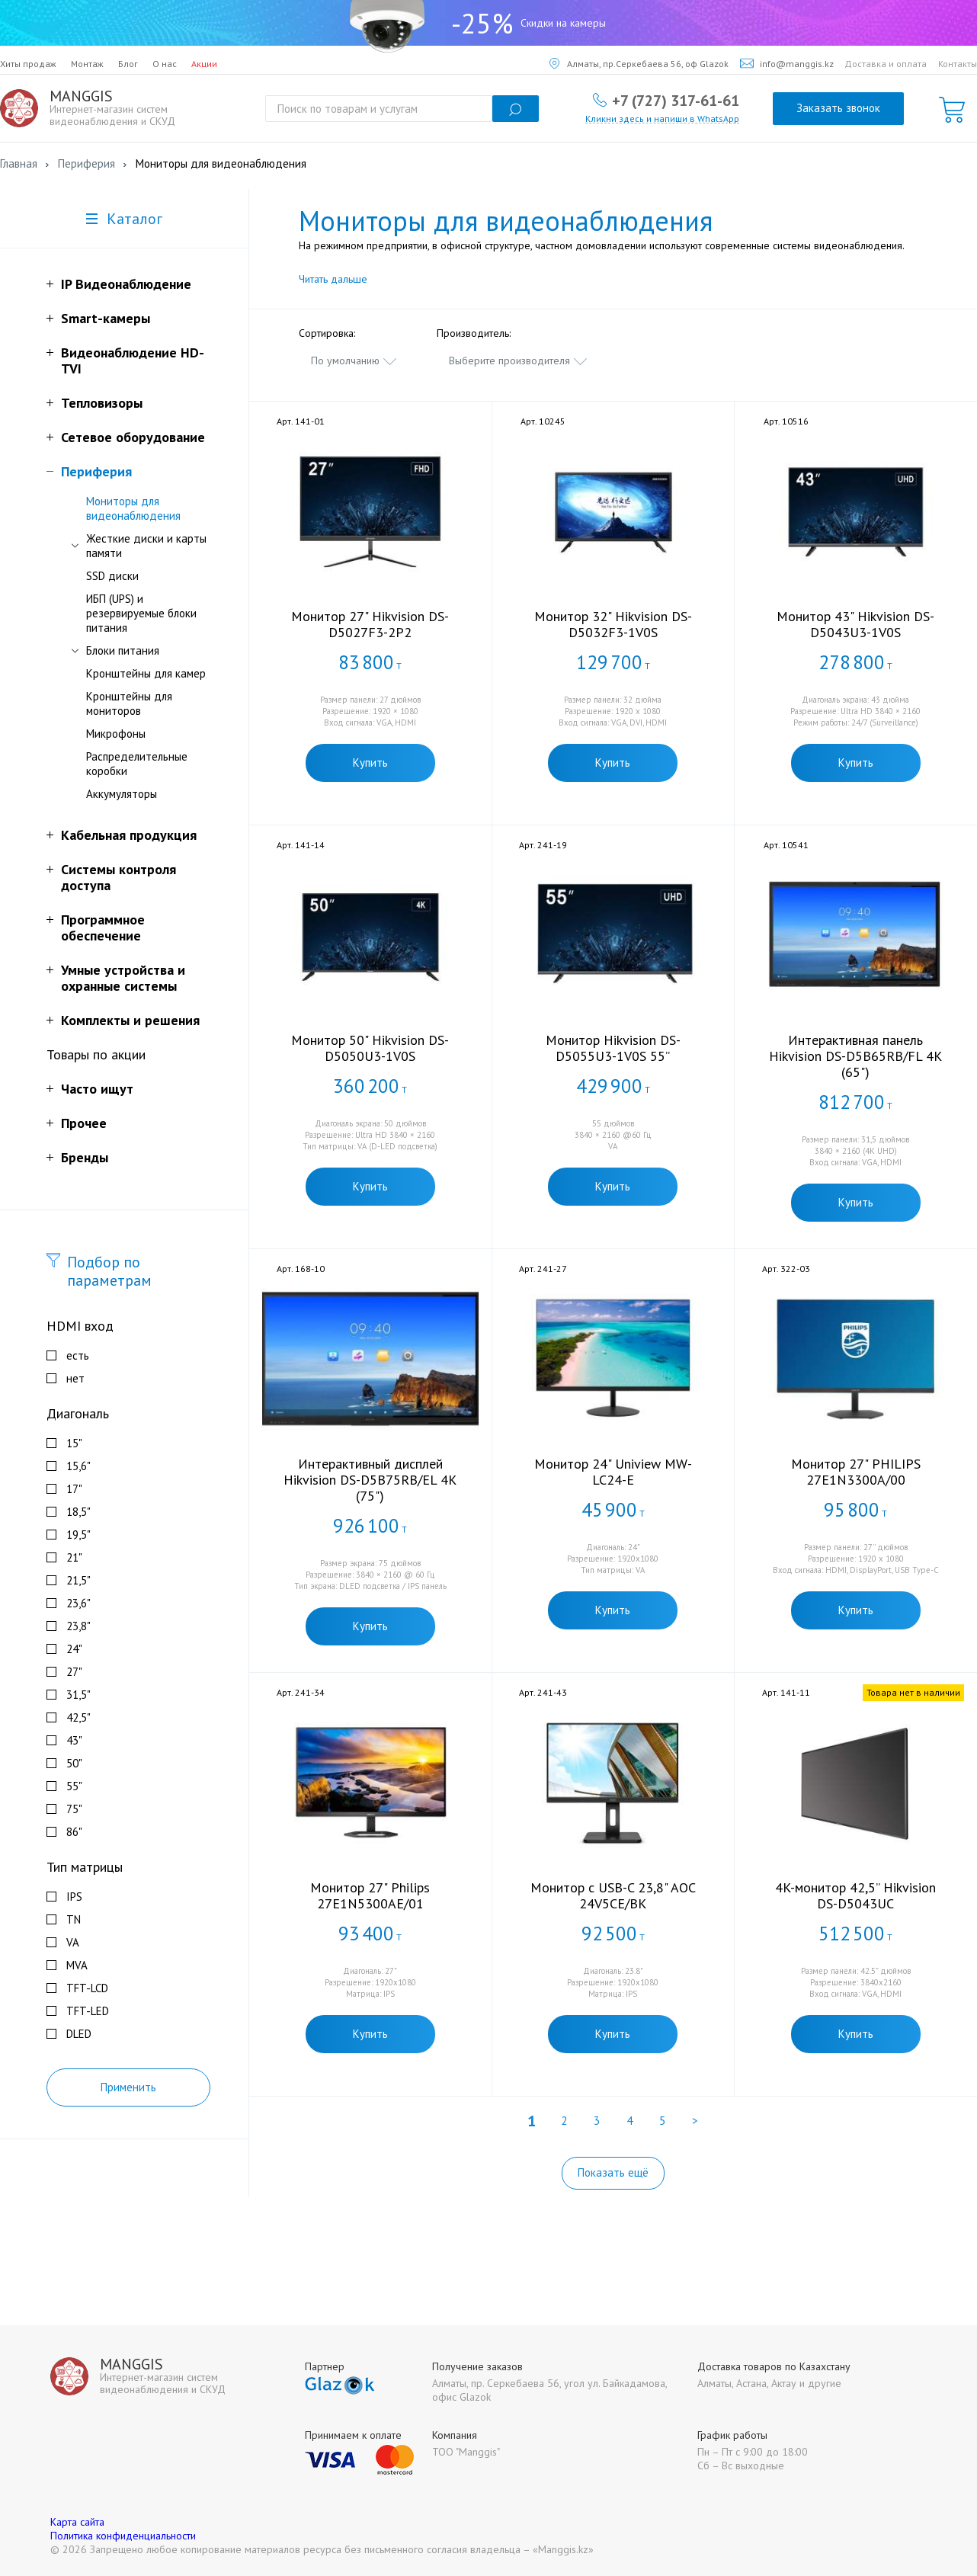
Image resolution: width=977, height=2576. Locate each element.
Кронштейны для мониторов (129, 703)
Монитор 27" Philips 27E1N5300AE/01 (370, 1895)
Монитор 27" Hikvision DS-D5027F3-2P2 (370, 624)
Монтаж (87, 63)
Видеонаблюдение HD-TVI (132, 360)
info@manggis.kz (787, 63)
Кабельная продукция (129, 835)
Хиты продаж (28, 63)
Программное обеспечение (103, 928)
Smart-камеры (105, 318)
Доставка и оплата (885, 63)
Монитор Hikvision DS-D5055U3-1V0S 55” (613, 1048)
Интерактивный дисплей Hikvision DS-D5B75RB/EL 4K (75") (369, 1479)
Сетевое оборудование (133, 437)
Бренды (84, 1157)
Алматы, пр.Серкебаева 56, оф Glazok (639, 63)
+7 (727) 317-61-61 (675, 99)
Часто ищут (97, 1089)
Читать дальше (333, 279)
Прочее (84, 1123)
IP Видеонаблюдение (126, 284)
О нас (164, 63)
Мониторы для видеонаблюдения (133, 508)
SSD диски (112, 576)
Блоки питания (122, 650)
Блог (128, 63)
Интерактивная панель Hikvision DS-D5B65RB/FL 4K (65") (855, 1056)
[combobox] (354, 360)
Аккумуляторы (121, 794)
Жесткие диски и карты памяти (146, 545)
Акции (204, 63)
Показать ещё (613, 2172)
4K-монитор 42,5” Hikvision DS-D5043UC (855, 1895)
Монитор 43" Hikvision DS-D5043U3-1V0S (855, 624)
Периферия (96, 471)
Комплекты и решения (130, 1020)
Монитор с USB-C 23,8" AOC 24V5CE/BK (613, 1895)
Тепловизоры (102, 403)
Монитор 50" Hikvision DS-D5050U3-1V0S (370, 1048)
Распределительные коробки (136, 763)
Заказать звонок (838, 108)
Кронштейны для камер (146, 673)
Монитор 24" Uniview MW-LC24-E (613, 1471)
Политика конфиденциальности (123, 2535)
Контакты (957, 63)
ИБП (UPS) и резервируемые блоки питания (141, 613)
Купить (370, 762)
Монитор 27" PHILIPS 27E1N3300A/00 (856, 1471)
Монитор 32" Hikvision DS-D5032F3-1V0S (613, 624)
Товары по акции (96, 1054)
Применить (128, 2087)
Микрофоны (116, 733)
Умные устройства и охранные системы (123, 978)
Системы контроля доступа (118, 877)
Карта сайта (77, 2522)
